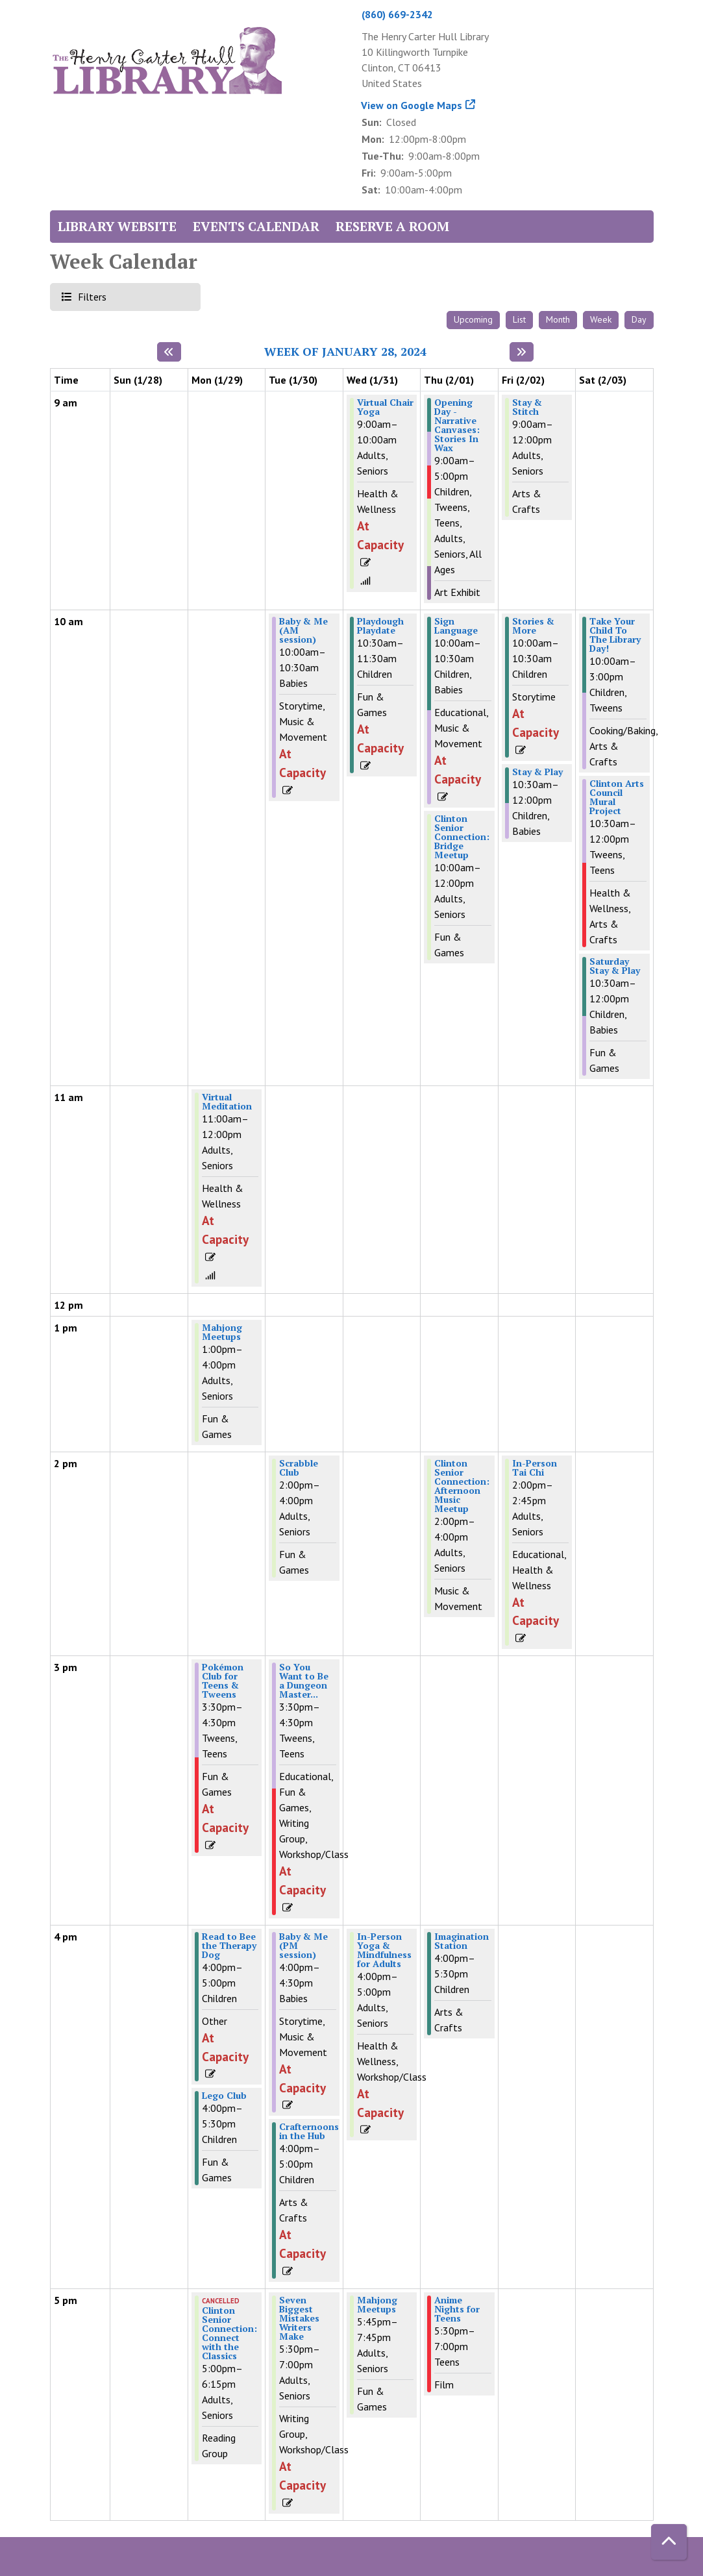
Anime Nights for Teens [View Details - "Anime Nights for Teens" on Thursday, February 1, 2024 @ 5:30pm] (457, 2309)
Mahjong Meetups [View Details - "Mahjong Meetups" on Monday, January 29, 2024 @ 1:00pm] (222, 1332)
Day (639, 319)
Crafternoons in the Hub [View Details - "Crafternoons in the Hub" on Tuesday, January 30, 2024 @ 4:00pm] (309, 2131)
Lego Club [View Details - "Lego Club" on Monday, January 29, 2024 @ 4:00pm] (224, 2095)
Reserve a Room (392, 226)
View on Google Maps (412, 105)
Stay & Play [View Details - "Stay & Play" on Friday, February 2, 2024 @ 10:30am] (537, 771)
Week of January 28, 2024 (345, 352)
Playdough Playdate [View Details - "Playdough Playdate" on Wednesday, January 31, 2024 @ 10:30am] (380, 626)
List (519, 319)
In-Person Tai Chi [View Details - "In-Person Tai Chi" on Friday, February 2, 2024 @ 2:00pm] (534, 1468)
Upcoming (473, 319)
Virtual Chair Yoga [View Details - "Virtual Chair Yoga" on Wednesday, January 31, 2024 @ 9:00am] (385, 407)
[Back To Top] (669, 2542)
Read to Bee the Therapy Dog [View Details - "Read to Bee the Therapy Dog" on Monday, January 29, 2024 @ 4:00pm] (229, 1945)
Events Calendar (256, 226)
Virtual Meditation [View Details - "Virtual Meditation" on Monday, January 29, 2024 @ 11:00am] (227, 1102)
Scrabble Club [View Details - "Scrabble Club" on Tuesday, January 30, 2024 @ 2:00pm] (298, 1468)
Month (558, 319)
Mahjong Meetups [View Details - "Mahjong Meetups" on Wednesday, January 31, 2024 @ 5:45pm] (377, 2305)
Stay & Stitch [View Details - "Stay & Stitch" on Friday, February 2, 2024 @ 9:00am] (527, 407)
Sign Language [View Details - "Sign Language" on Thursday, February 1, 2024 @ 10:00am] (456, 626)
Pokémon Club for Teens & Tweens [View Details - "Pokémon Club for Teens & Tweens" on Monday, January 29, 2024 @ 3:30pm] (222, 1681)
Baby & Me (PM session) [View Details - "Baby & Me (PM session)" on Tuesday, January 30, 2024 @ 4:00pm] (303, 1945)
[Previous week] (169, 352)
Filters (90, 296)
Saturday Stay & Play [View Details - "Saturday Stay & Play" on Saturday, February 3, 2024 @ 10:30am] (614, 966)
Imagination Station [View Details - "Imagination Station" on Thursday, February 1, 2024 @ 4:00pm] (461, 1941)
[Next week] (522, 352)
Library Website (117, 226)
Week (600, 319)
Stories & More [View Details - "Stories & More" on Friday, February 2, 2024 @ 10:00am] (533, 626)
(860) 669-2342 (397, 14)
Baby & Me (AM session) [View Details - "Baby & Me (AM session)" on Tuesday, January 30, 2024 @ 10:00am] (303, 630)
